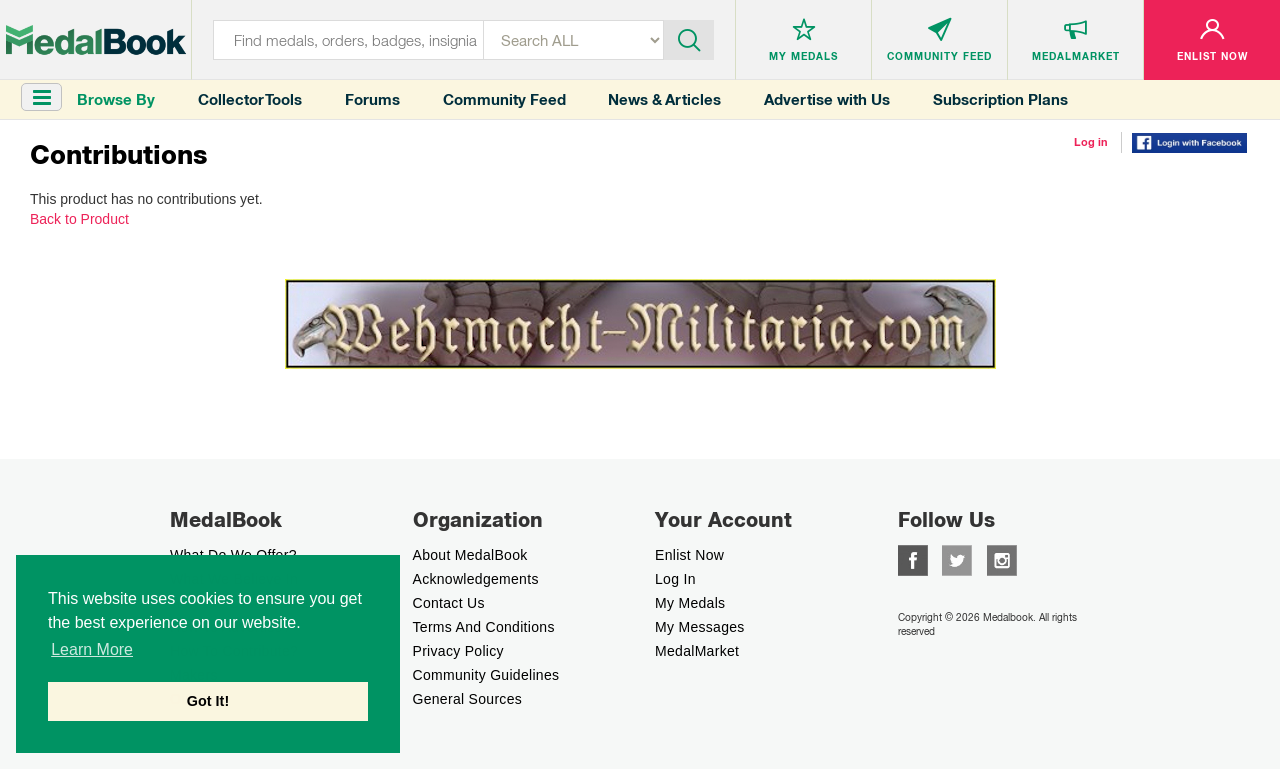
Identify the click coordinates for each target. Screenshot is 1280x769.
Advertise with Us (827, 99)
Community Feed (504, 99)
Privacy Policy (458, 651)
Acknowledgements (476, 579)
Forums (372, 99)
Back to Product (79, 219)
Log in (1091, 142)
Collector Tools (250, 99)
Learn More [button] (92, 649)
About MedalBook (470, 555)
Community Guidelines (486, 675)
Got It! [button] (208, 701)
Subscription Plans (1000, 99)
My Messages (700, 627)
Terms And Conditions (484, 627)
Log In (675, 579)
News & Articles (664, 99)
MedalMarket (697, 651)
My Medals (690, 603)
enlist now (689, 555)
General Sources (468, 699)
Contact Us (449, 603)
